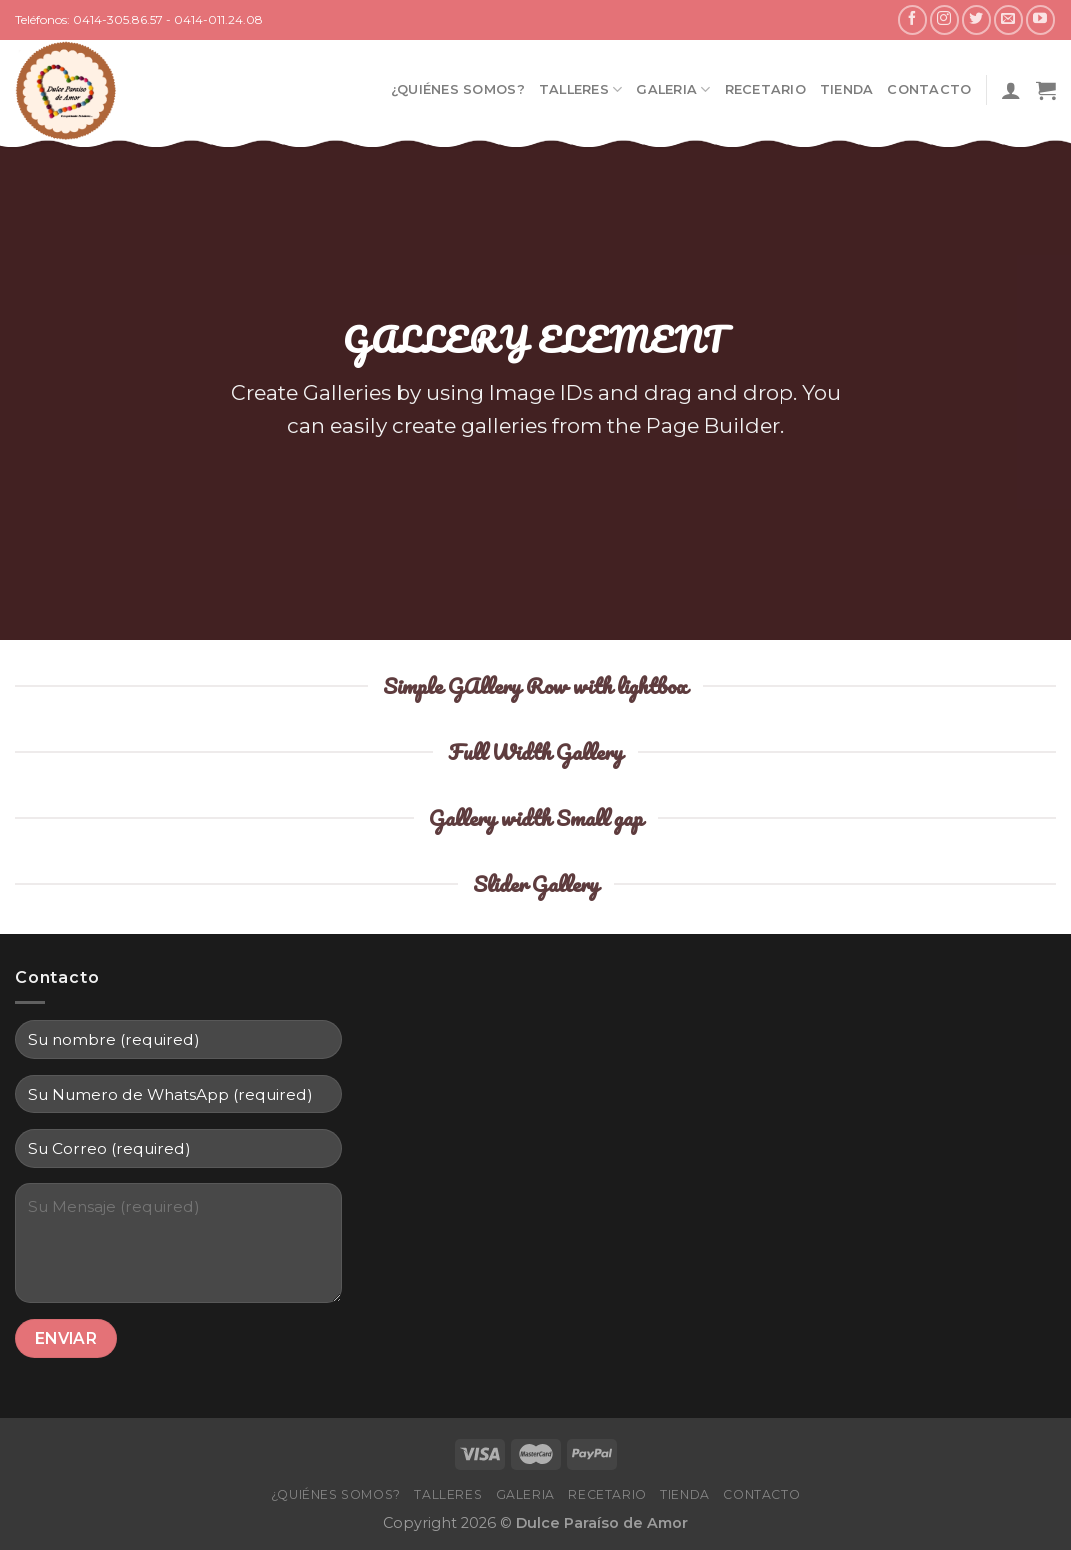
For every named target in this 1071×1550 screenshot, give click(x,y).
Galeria (673, 89)
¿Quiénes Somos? (458, 89)
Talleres (581, 89)
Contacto (929, 89)
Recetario (765, 89)
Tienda (847, 89)
